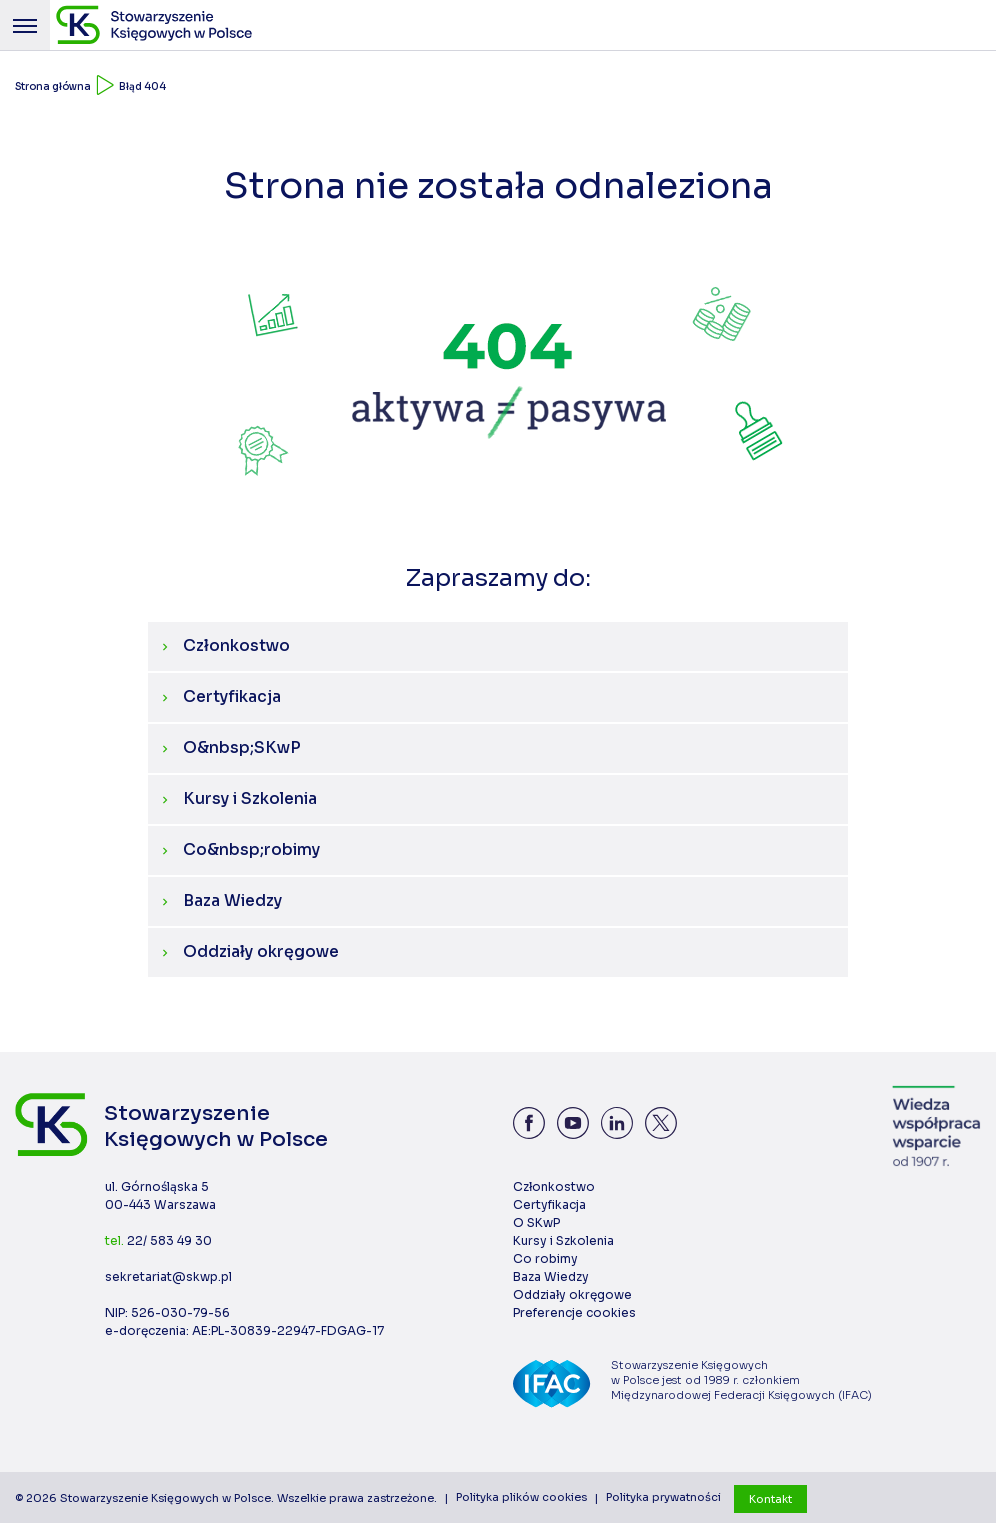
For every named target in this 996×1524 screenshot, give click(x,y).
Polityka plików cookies (521, 1499)
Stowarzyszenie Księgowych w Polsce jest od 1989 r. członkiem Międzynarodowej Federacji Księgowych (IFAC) (743, 1381)
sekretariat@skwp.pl (168, 1277)
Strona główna (53, 86)
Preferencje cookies (574, 1313)
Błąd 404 (142, 86)
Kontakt (770, 1499)
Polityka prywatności (663, 1499)
